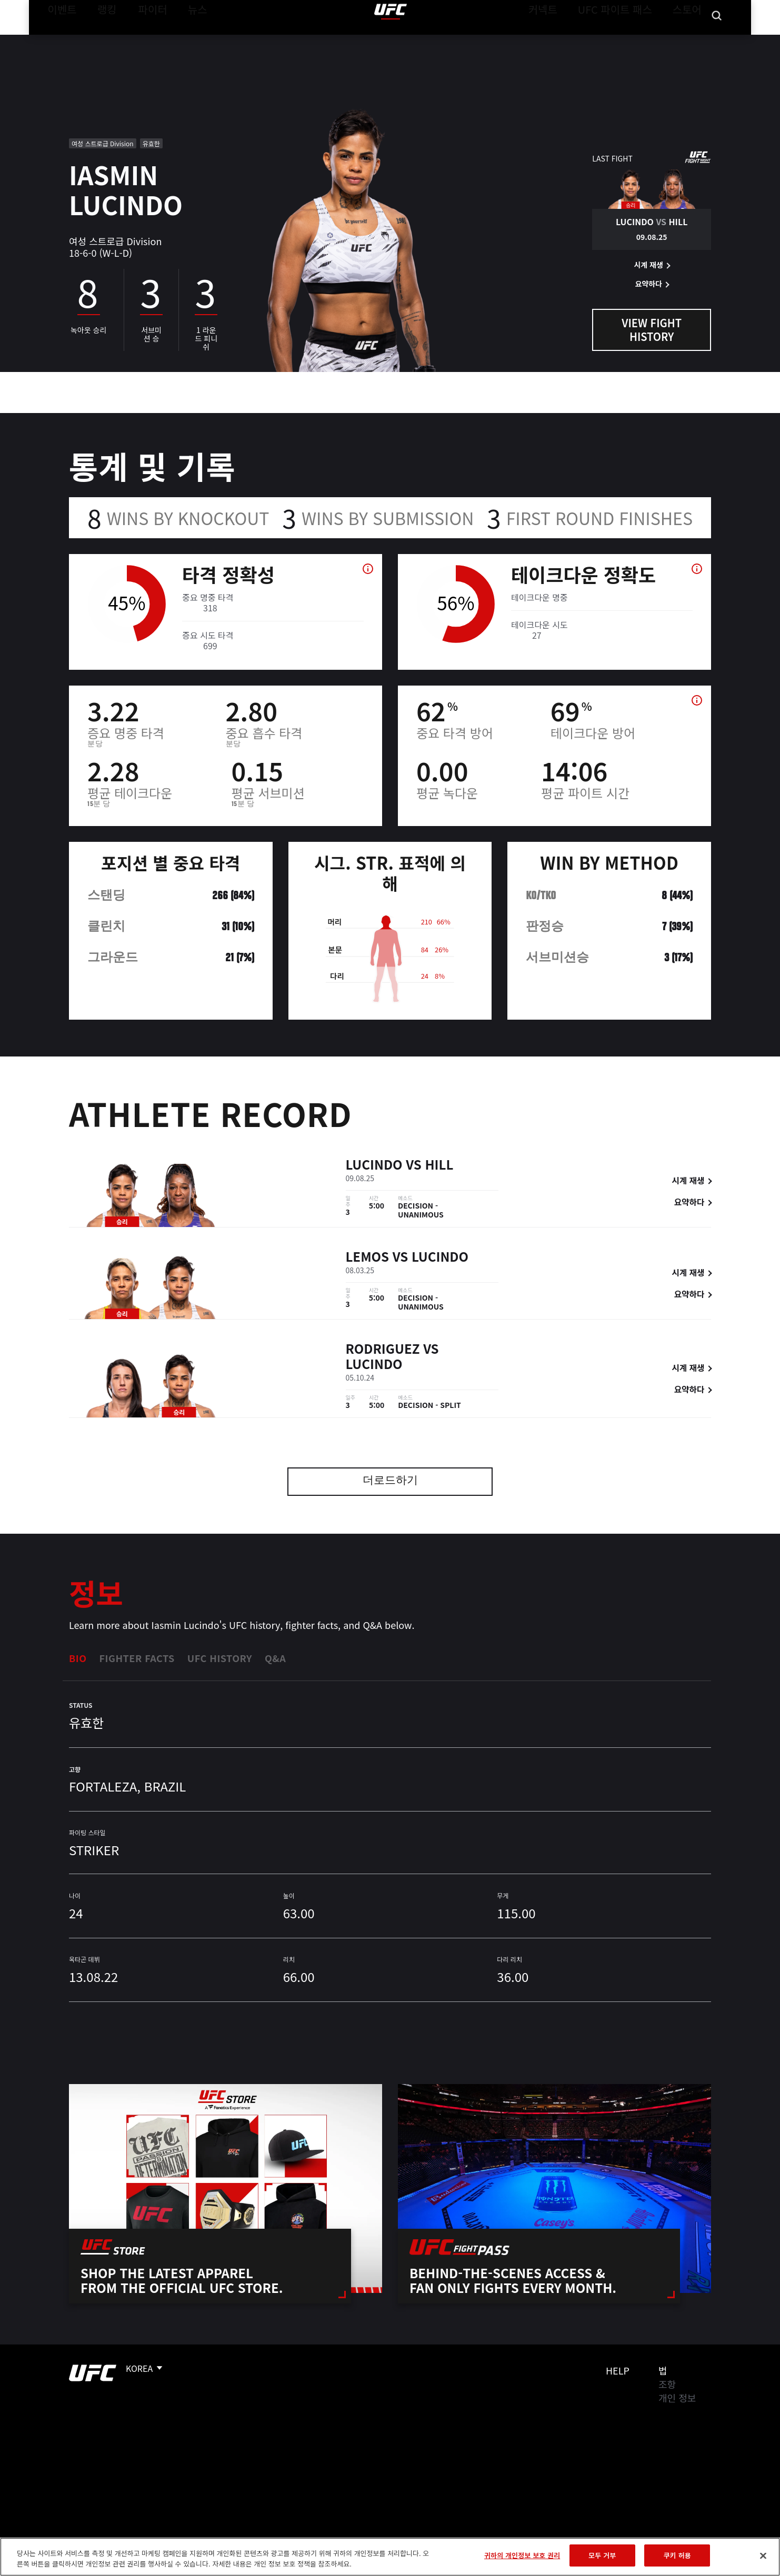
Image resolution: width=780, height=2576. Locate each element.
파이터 (144, 40)
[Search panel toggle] (717, 40)
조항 (667, 2384)
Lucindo (374, 1165)
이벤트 (59, 40)
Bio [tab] (78, 1658)
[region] (390, 2557)
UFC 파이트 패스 (628, 40)
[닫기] (763, 2555)
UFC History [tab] (219, 1658)
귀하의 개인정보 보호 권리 (522, 2555)
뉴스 (184, 40)
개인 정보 (677, 2397)
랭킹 (99, 40)
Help (617, 2370)
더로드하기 (390, 1481)
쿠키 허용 (677, 2555)
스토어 (690, 40)
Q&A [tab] (275, 1658)
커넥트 (566, 40)
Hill (439, 1165)
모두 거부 (602, 2555)
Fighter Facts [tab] (137, 1658)
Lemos (367, 1258)
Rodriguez (383, 1350)
